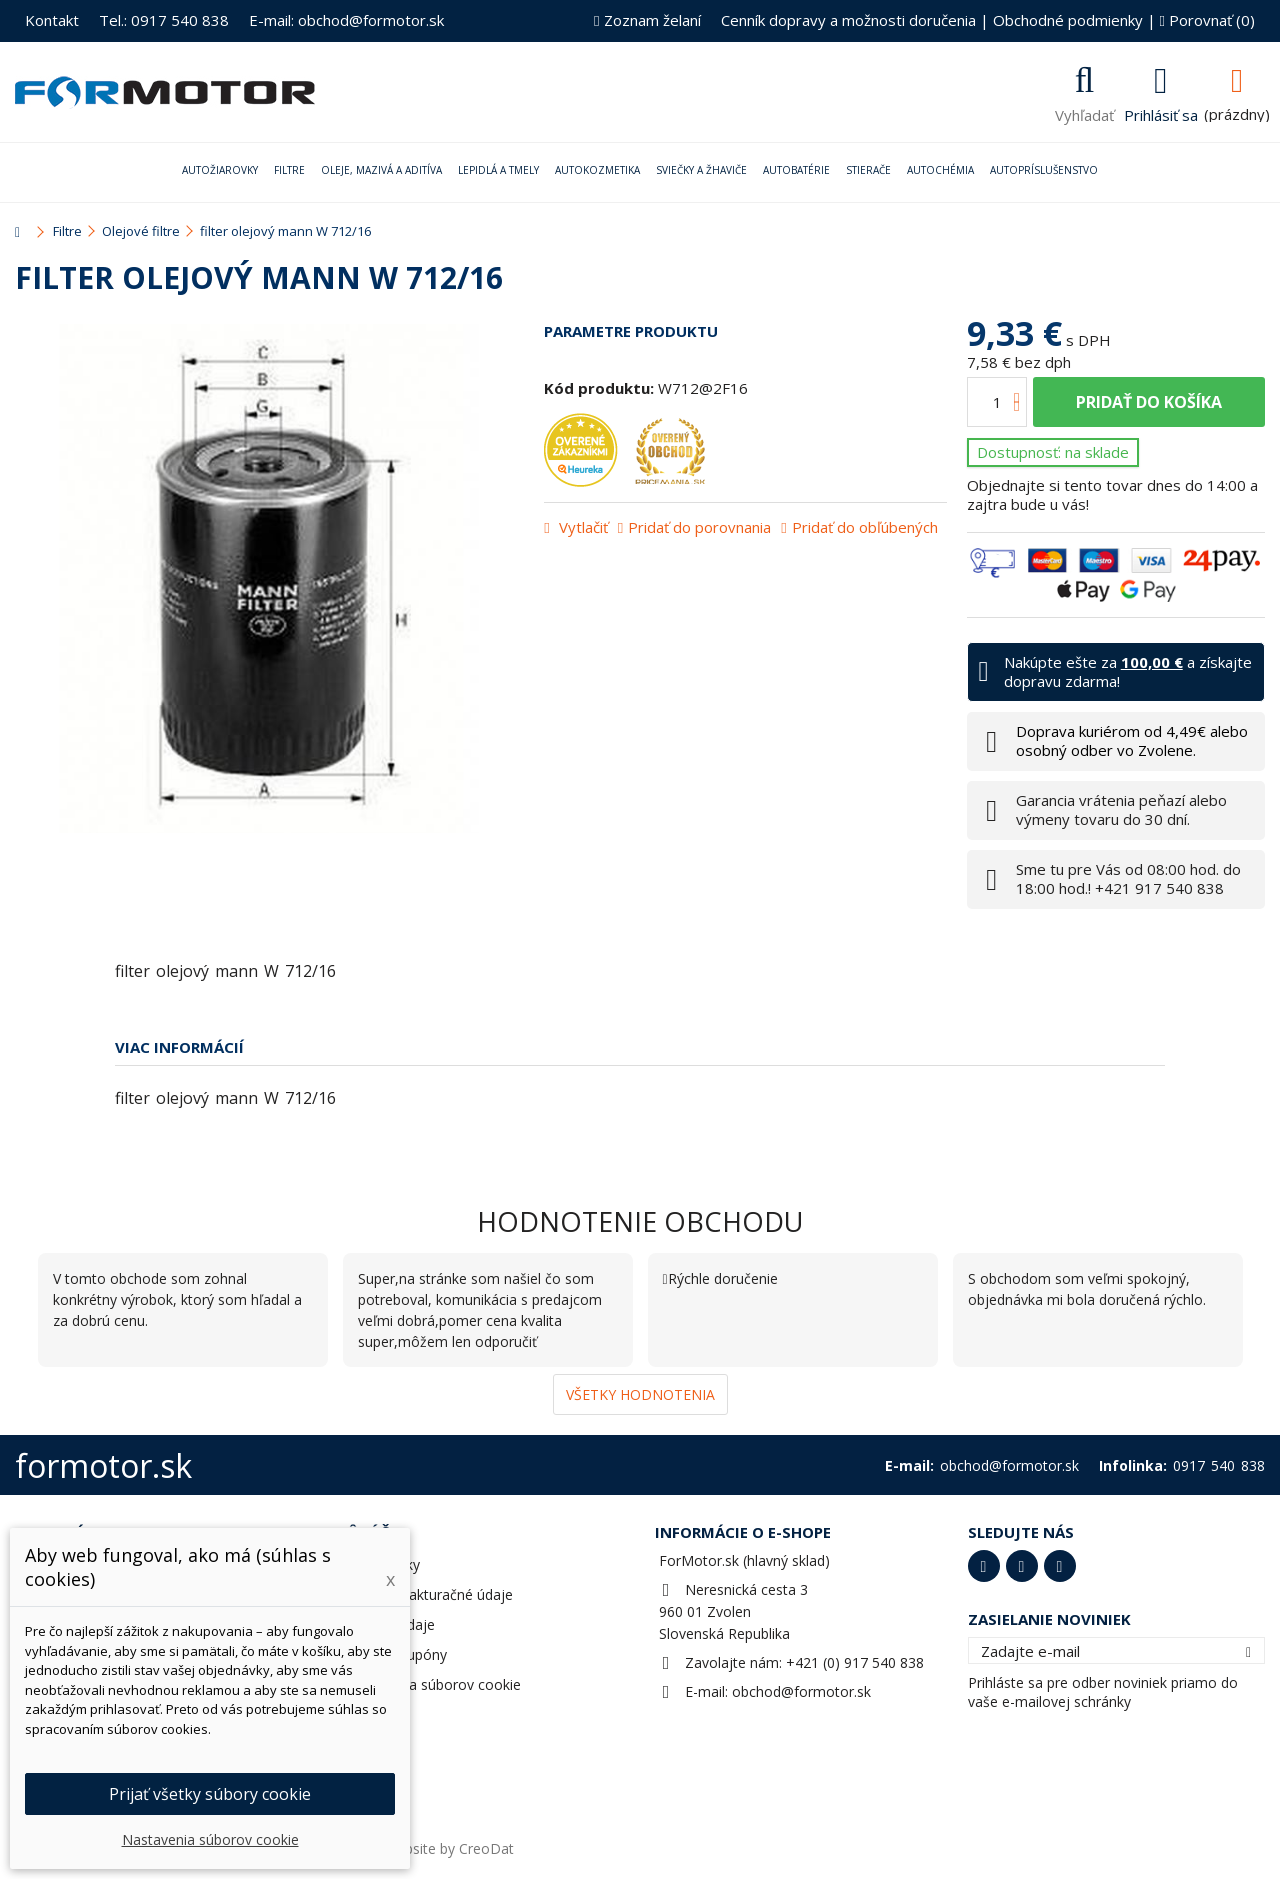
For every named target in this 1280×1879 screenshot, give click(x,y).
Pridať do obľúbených (865, 527)
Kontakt (52, 20)
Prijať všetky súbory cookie (210, 1794)
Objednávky (382, 1564)
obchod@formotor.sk (801, 1691)
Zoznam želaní (647, 20)
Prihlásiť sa (1161, 113)
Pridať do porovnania (699, 527)
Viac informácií (179, 1047)
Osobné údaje (389, 1624)
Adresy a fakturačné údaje (428, 1594)
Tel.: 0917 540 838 (164, 20)
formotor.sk (103, 1465)
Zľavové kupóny (395, 1654)
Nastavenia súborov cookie (432, 1684)
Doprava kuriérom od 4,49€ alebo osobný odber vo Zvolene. (1132, 740)
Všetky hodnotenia (640, 1394)
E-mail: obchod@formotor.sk (346, 20)
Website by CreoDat (449, 1848)
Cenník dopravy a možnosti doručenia (848, 20)
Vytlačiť (581, 527)
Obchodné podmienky (1068, 20)
